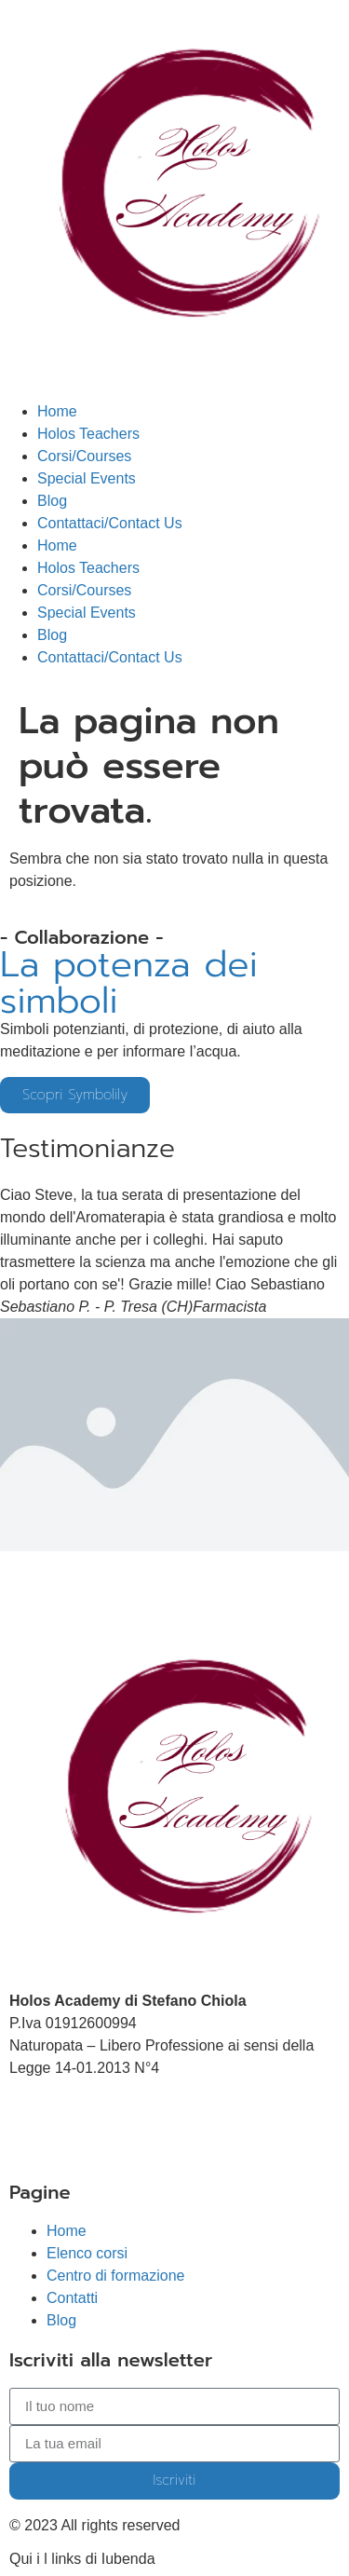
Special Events (86, 478)
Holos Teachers (88, 434)
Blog (52, 501)
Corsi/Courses (84, 456)
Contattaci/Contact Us (109, 523)
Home (57, 411)
